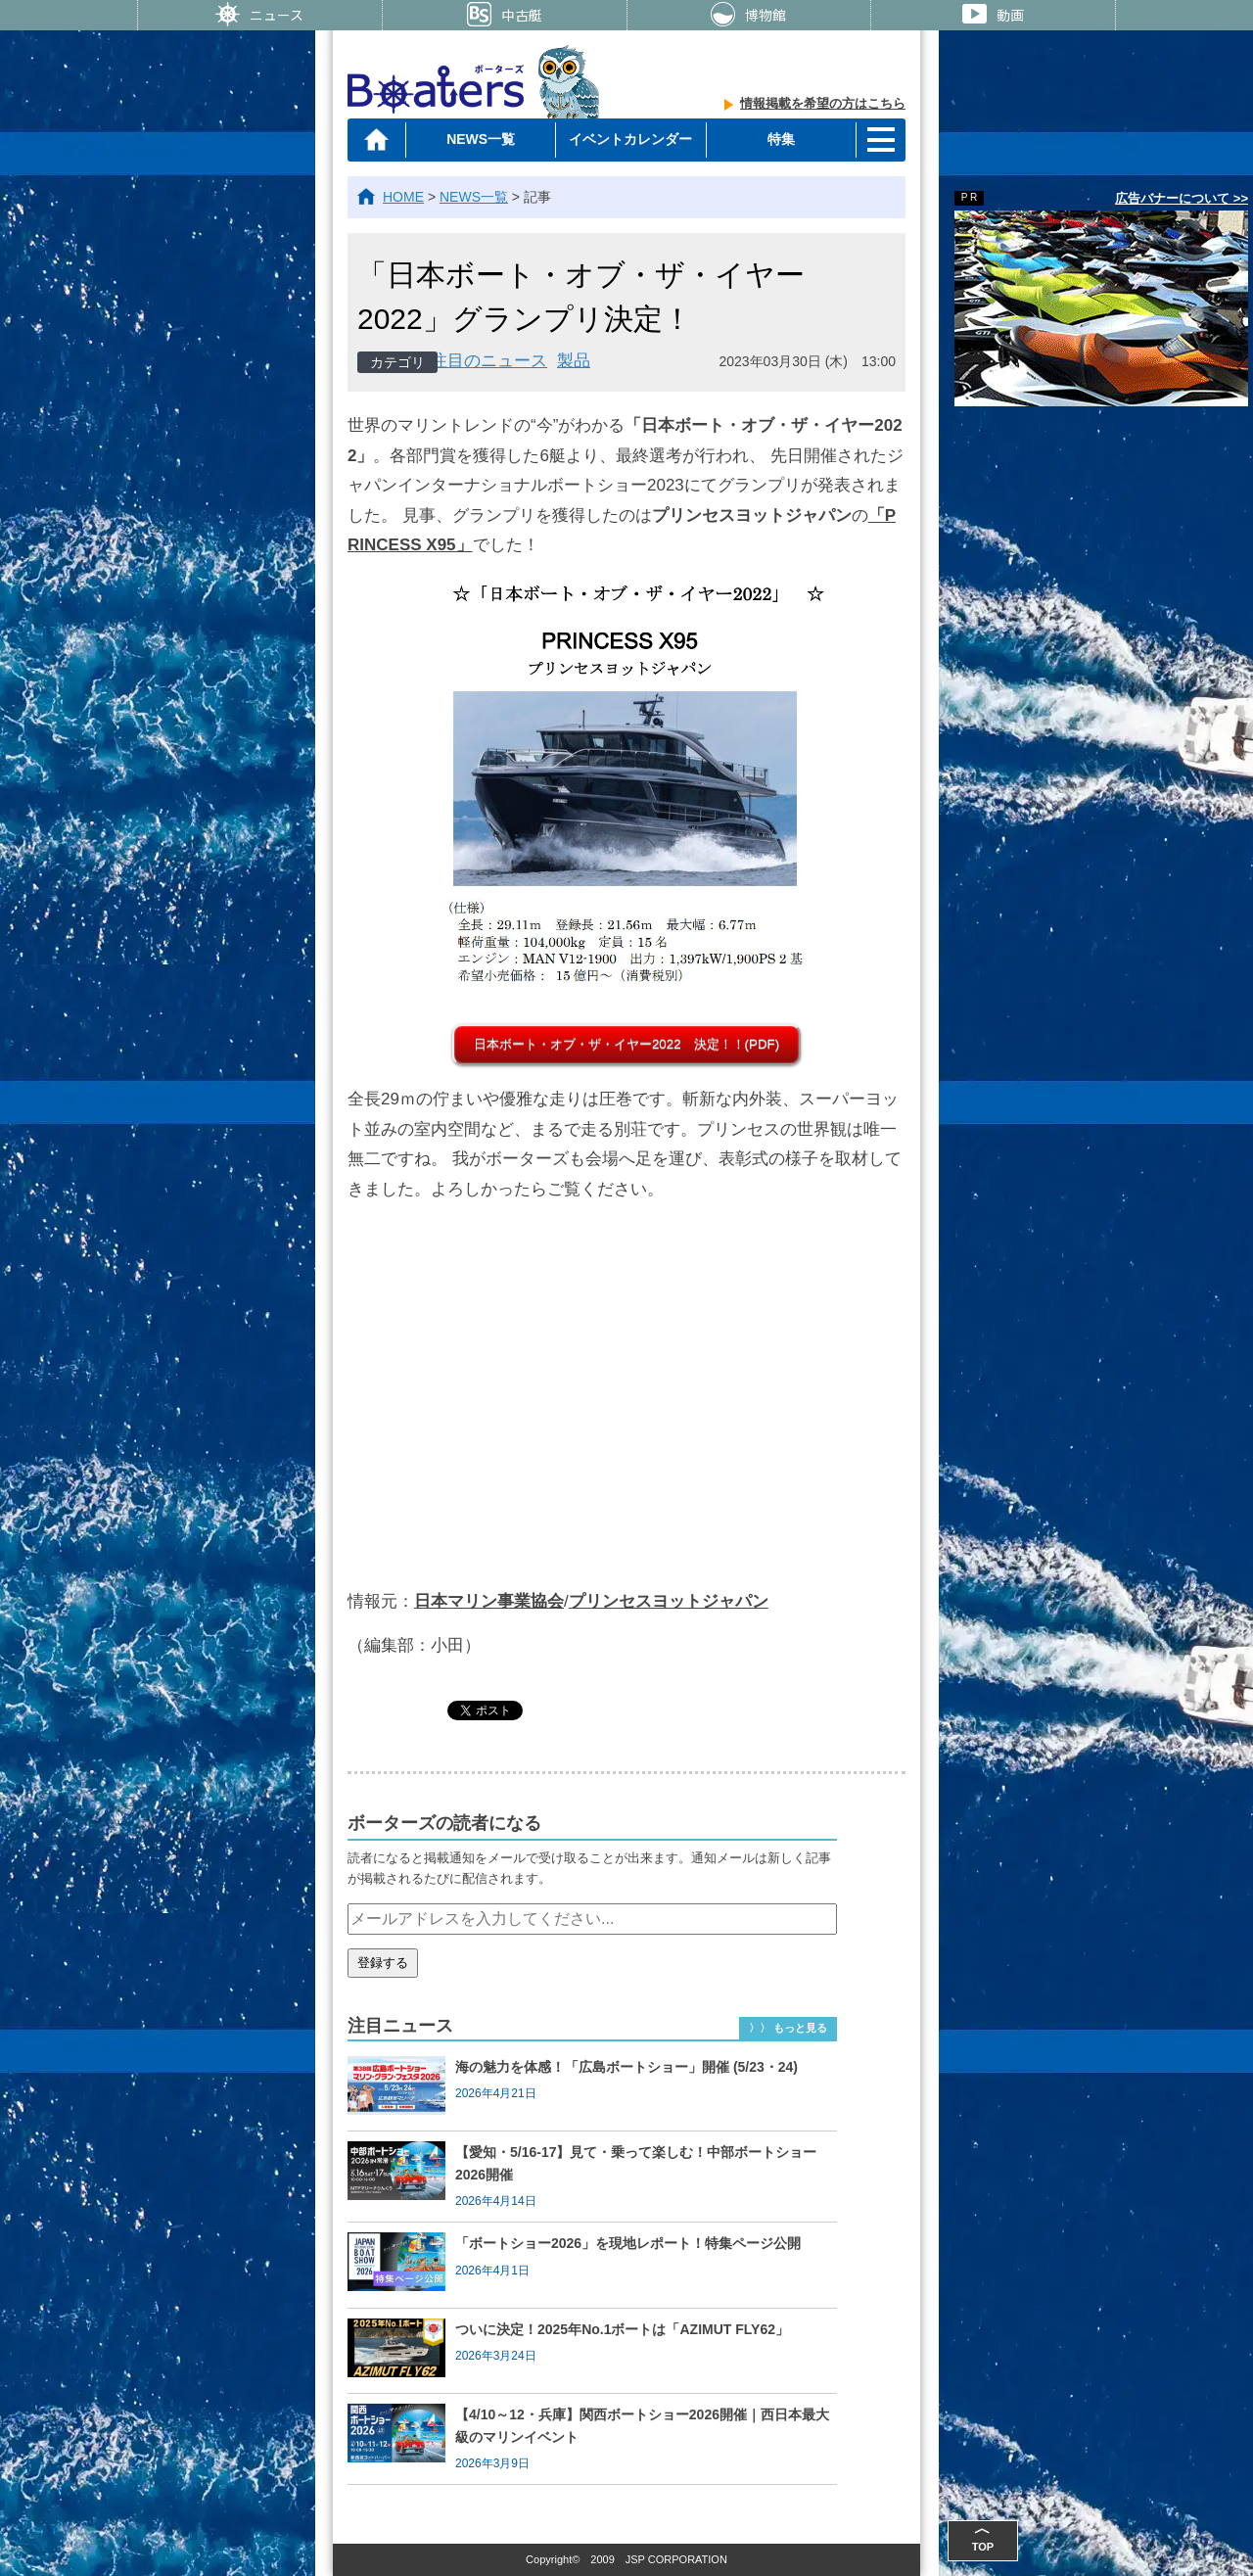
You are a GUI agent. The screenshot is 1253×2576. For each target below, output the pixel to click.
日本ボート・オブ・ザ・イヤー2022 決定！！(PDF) (626, 1044)
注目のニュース (489, 360)
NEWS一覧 (480, 139)
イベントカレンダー (630, 139)
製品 (573, 360)
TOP (983, 2536)
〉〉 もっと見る (788, 2028)
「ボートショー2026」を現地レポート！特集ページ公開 (628, 2243)
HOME (403, 197)
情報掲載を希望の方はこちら (822, 103)
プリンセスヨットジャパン (668, 1601)
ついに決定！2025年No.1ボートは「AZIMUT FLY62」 (622, 2329)
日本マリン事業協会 (489, 1601)
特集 (781, 139)
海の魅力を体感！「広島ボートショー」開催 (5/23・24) (626, 2067)
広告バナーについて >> (1181, 198)
